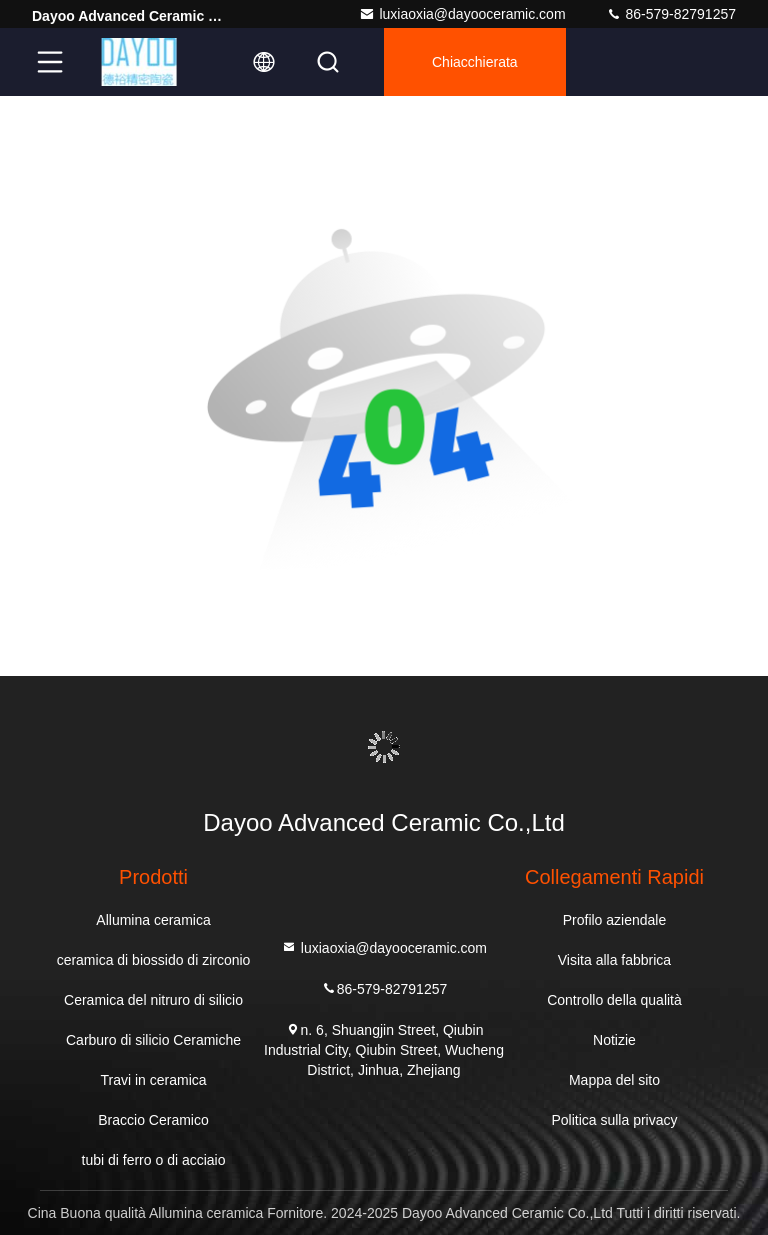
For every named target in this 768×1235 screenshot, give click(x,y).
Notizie (614, 1040)
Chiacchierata (475, 62)
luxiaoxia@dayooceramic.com (462, 14)
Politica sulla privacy (614, 1120)
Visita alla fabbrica (614, 960)
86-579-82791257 (671, 14)
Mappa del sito (614, 1080)
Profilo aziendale (615, 920)
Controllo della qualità (614, 1000)
